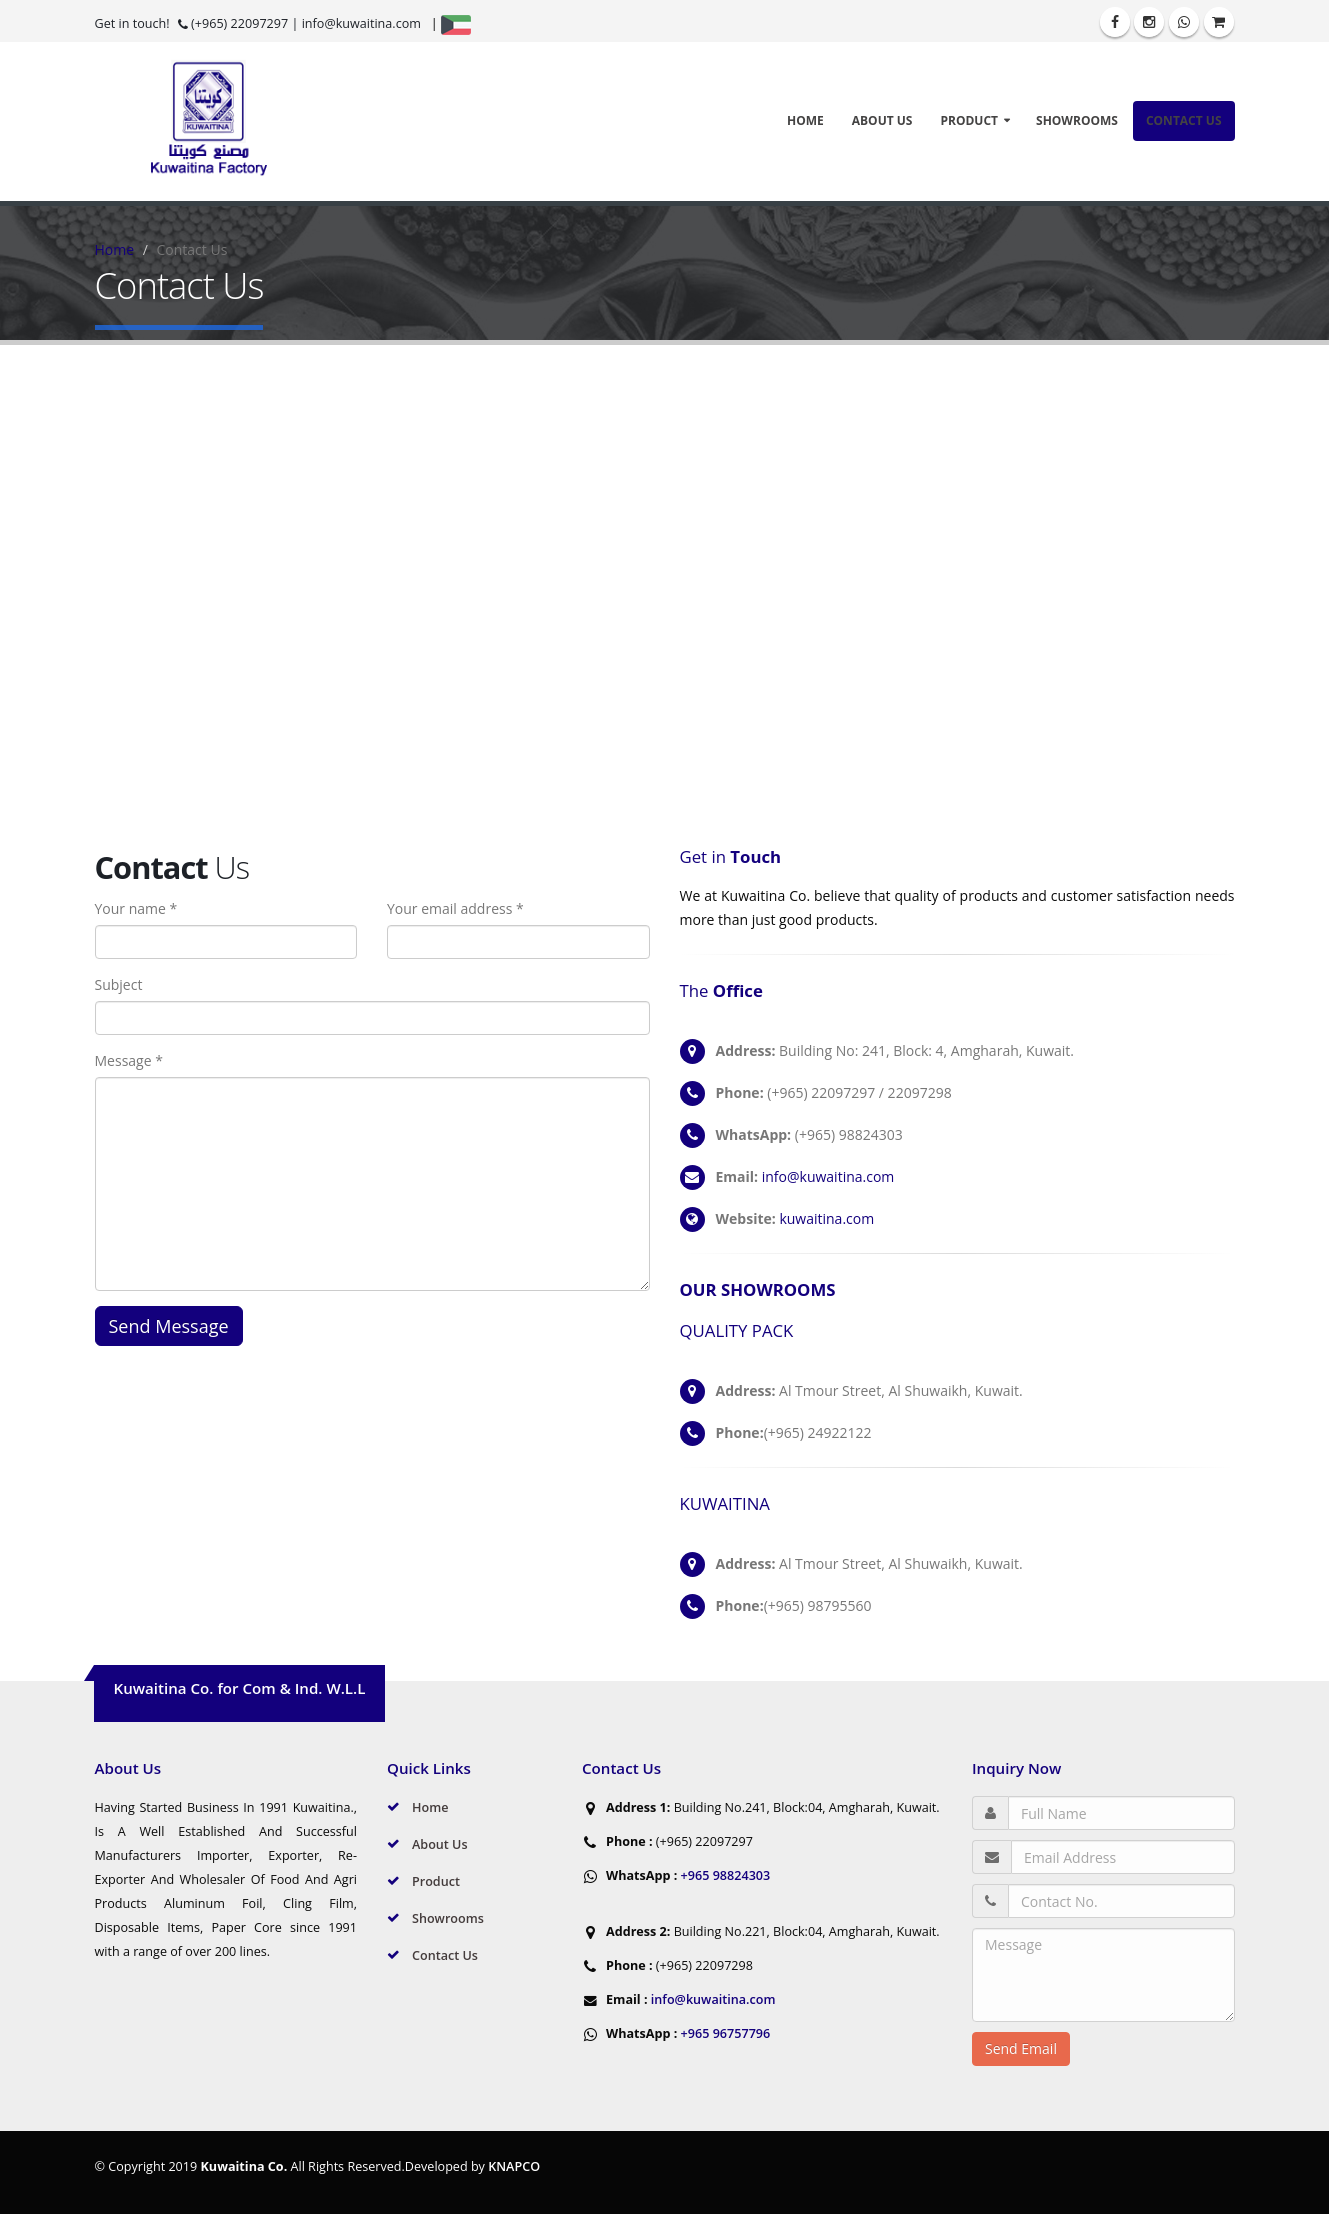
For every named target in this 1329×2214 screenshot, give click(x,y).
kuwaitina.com (826, 1218)
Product (969, 120)
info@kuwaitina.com (361, 23)
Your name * (136, 908)
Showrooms (1077, 120)
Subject (119, 984)
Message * (129, 1060)
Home (805, 120)
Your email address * (455, 908)
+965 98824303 (723, 1875)
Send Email (1021, 2048)
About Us (882, 120)
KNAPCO (514, 2166)
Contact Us (1184, 120)
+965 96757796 (723, 2033)
